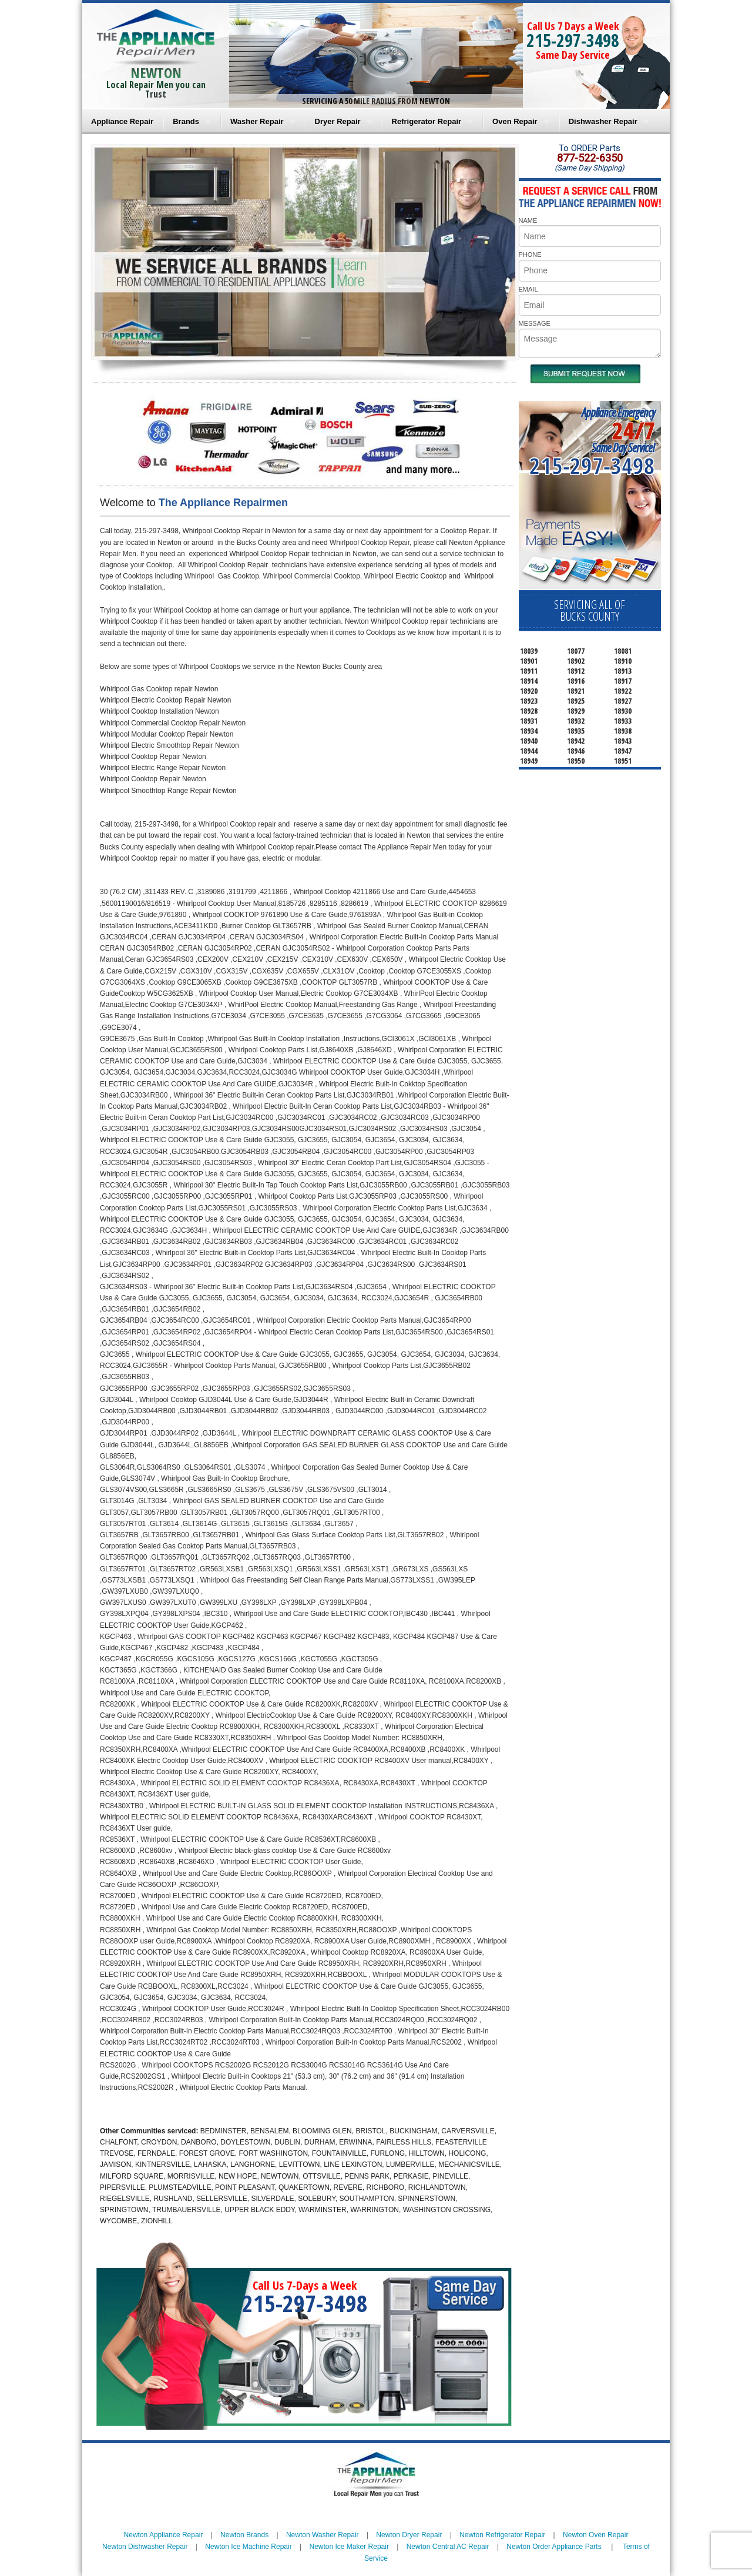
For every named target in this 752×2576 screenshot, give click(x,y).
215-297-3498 (572, 40)
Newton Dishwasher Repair (144, 2546)
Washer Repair (257, 121)
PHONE (530, 254)
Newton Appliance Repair (163, 2535)
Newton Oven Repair (595, 2535)
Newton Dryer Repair (409, 2535)
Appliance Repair (122, 121)
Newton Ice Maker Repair (349, 2546)
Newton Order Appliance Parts (553, 2546)
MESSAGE (534, 323)
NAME (528, 220)
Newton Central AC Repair (448, 2546)
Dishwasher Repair (603, 121)
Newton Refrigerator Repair (502, 2535)
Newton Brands (244, 2535)
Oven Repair (515, 121)
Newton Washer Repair (322, 2535)
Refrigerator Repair (426, 121)
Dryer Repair (338, 121)
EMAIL (528, 289)
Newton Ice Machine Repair (248, 2546)
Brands (186, 121)
